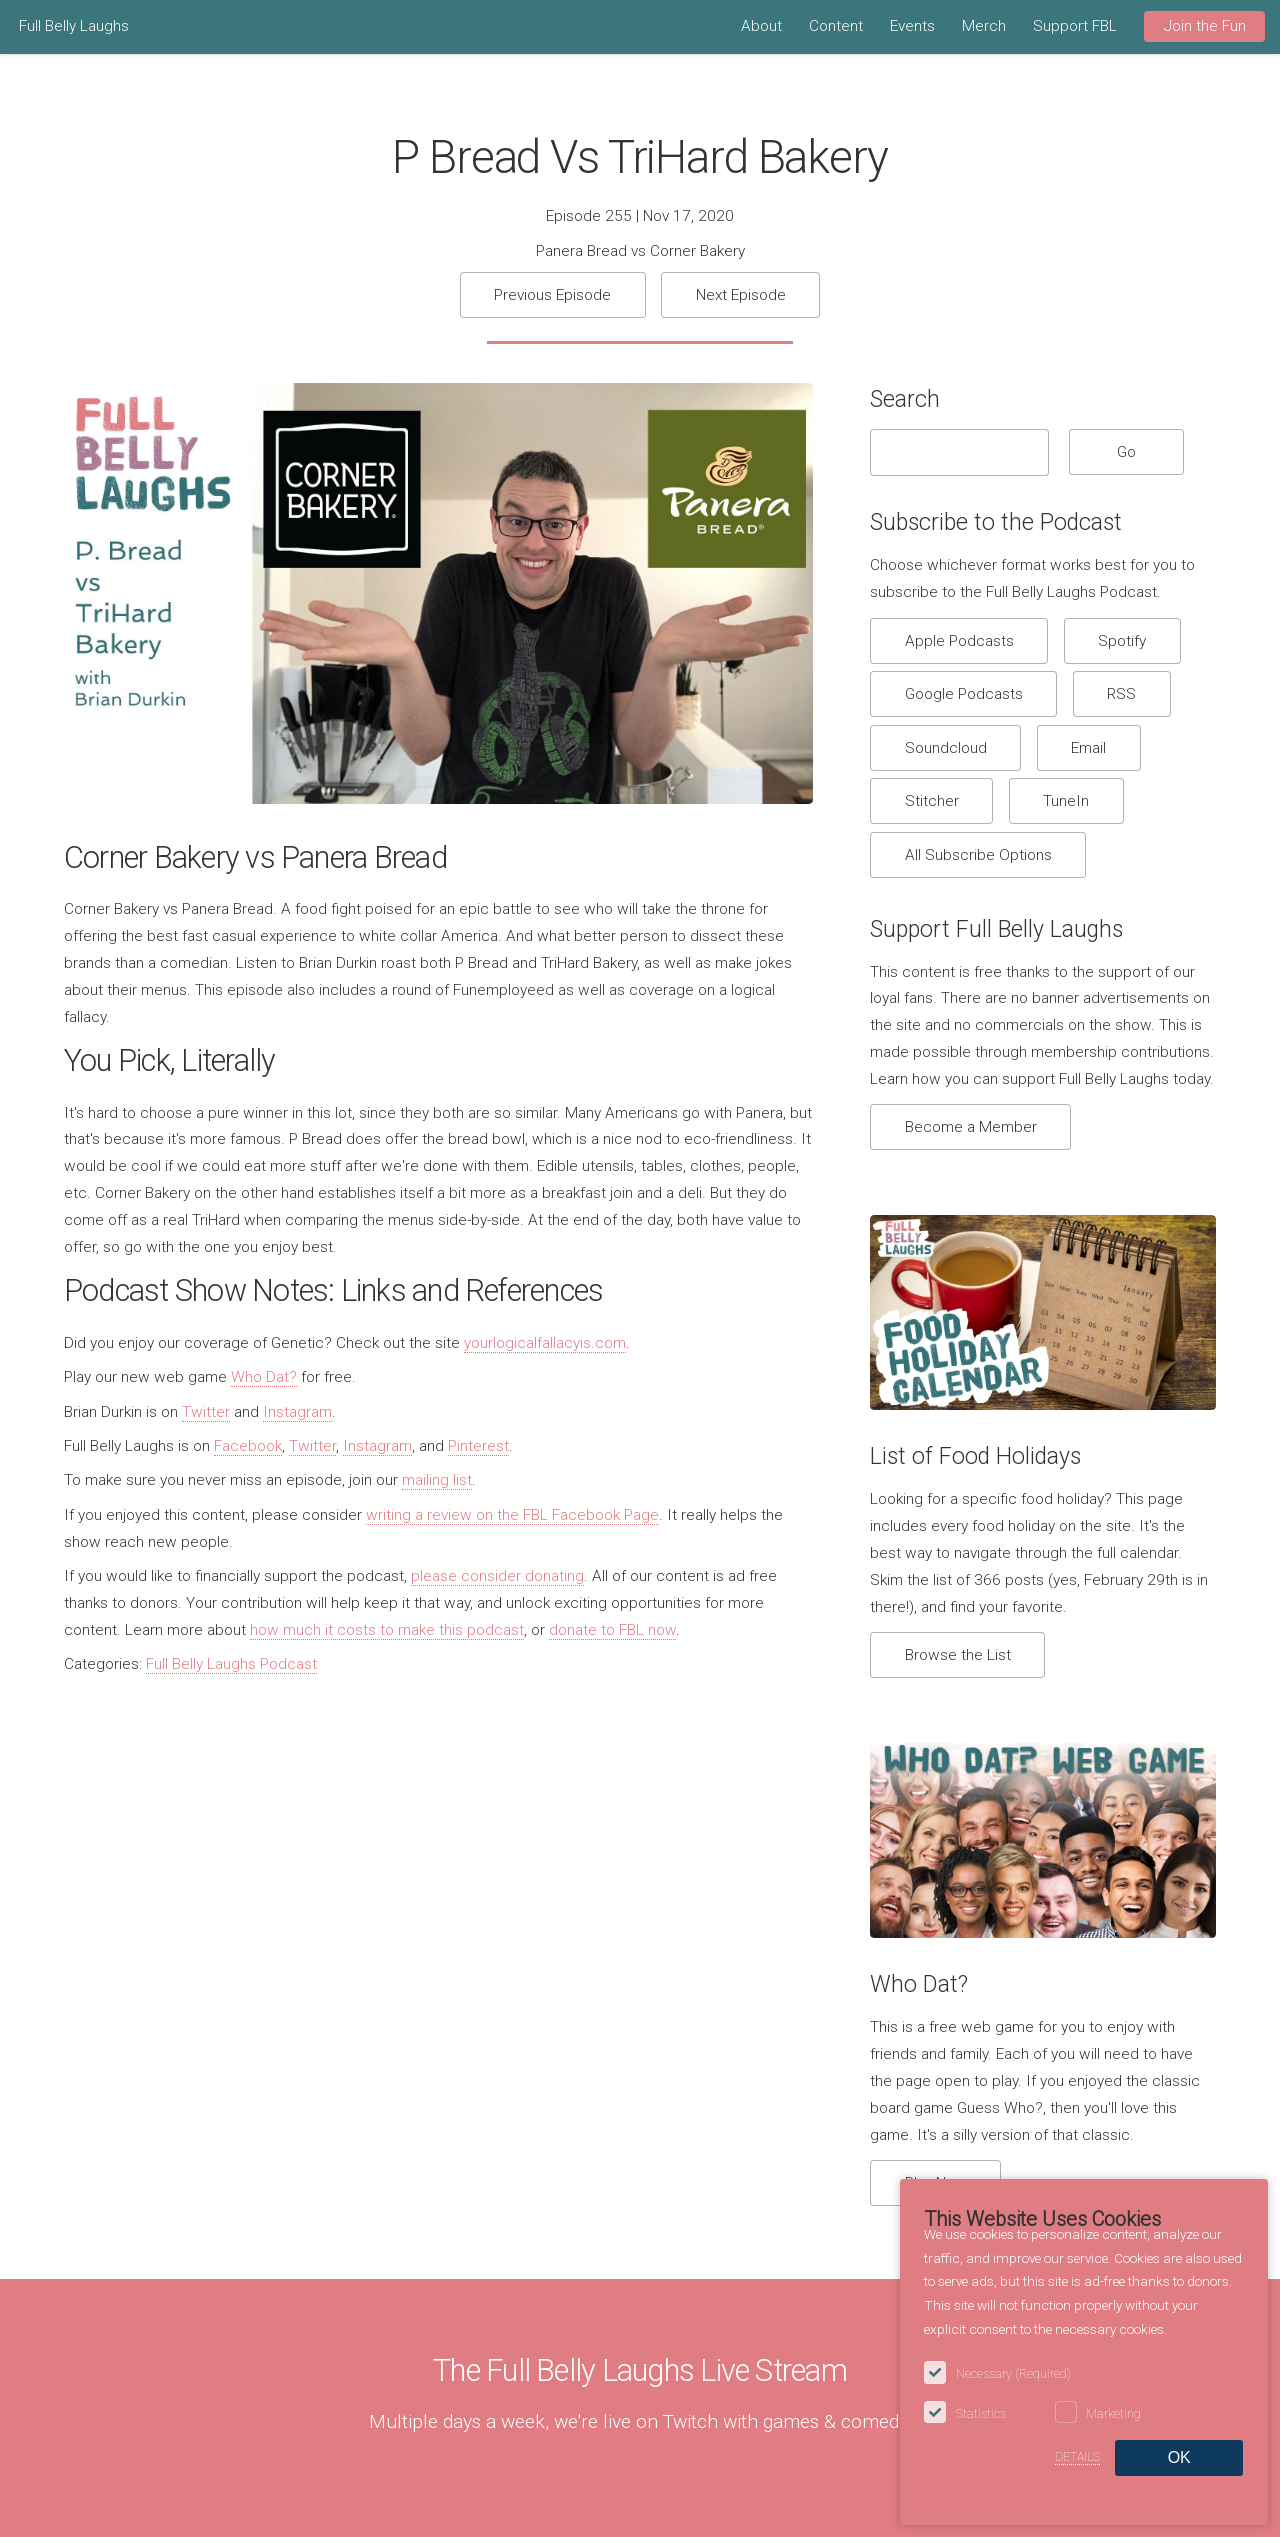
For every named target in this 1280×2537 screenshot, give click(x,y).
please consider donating (497, 1576)
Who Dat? (264, 1377)
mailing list (437, 1480)
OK (1179, 2457)
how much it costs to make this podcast (387, 1630)
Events (912, 26)
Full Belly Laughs (74, 26)
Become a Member (971, 1127)
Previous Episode (552, 295)
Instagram (297, 1412)
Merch (984, 26)
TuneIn (1066, 801)
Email (1088, 748)
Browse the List (958, 1655)
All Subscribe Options (978, 855)
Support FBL (1075, 26)
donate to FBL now (612, 1630)
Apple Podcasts (959, 641)
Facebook (248, 1446)
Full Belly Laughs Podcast (231, 1664)
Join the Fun (1205, 26)
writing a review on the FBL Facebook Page (512, 1515)
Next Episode (741, 295)
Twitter (206, 1412)
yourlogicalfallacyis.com (545, 1343)
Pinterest (478, 1446)
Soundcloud (946, 748)
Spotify (1122, 641)
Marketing (1113, 2414)
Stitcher (932, 801)
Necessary (1013, 2374)
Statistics (981, 2414)
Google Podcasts (964, 694)
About (761, 26)
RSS (1121, 694)
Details (1077, 2457)
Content (836, 26)
